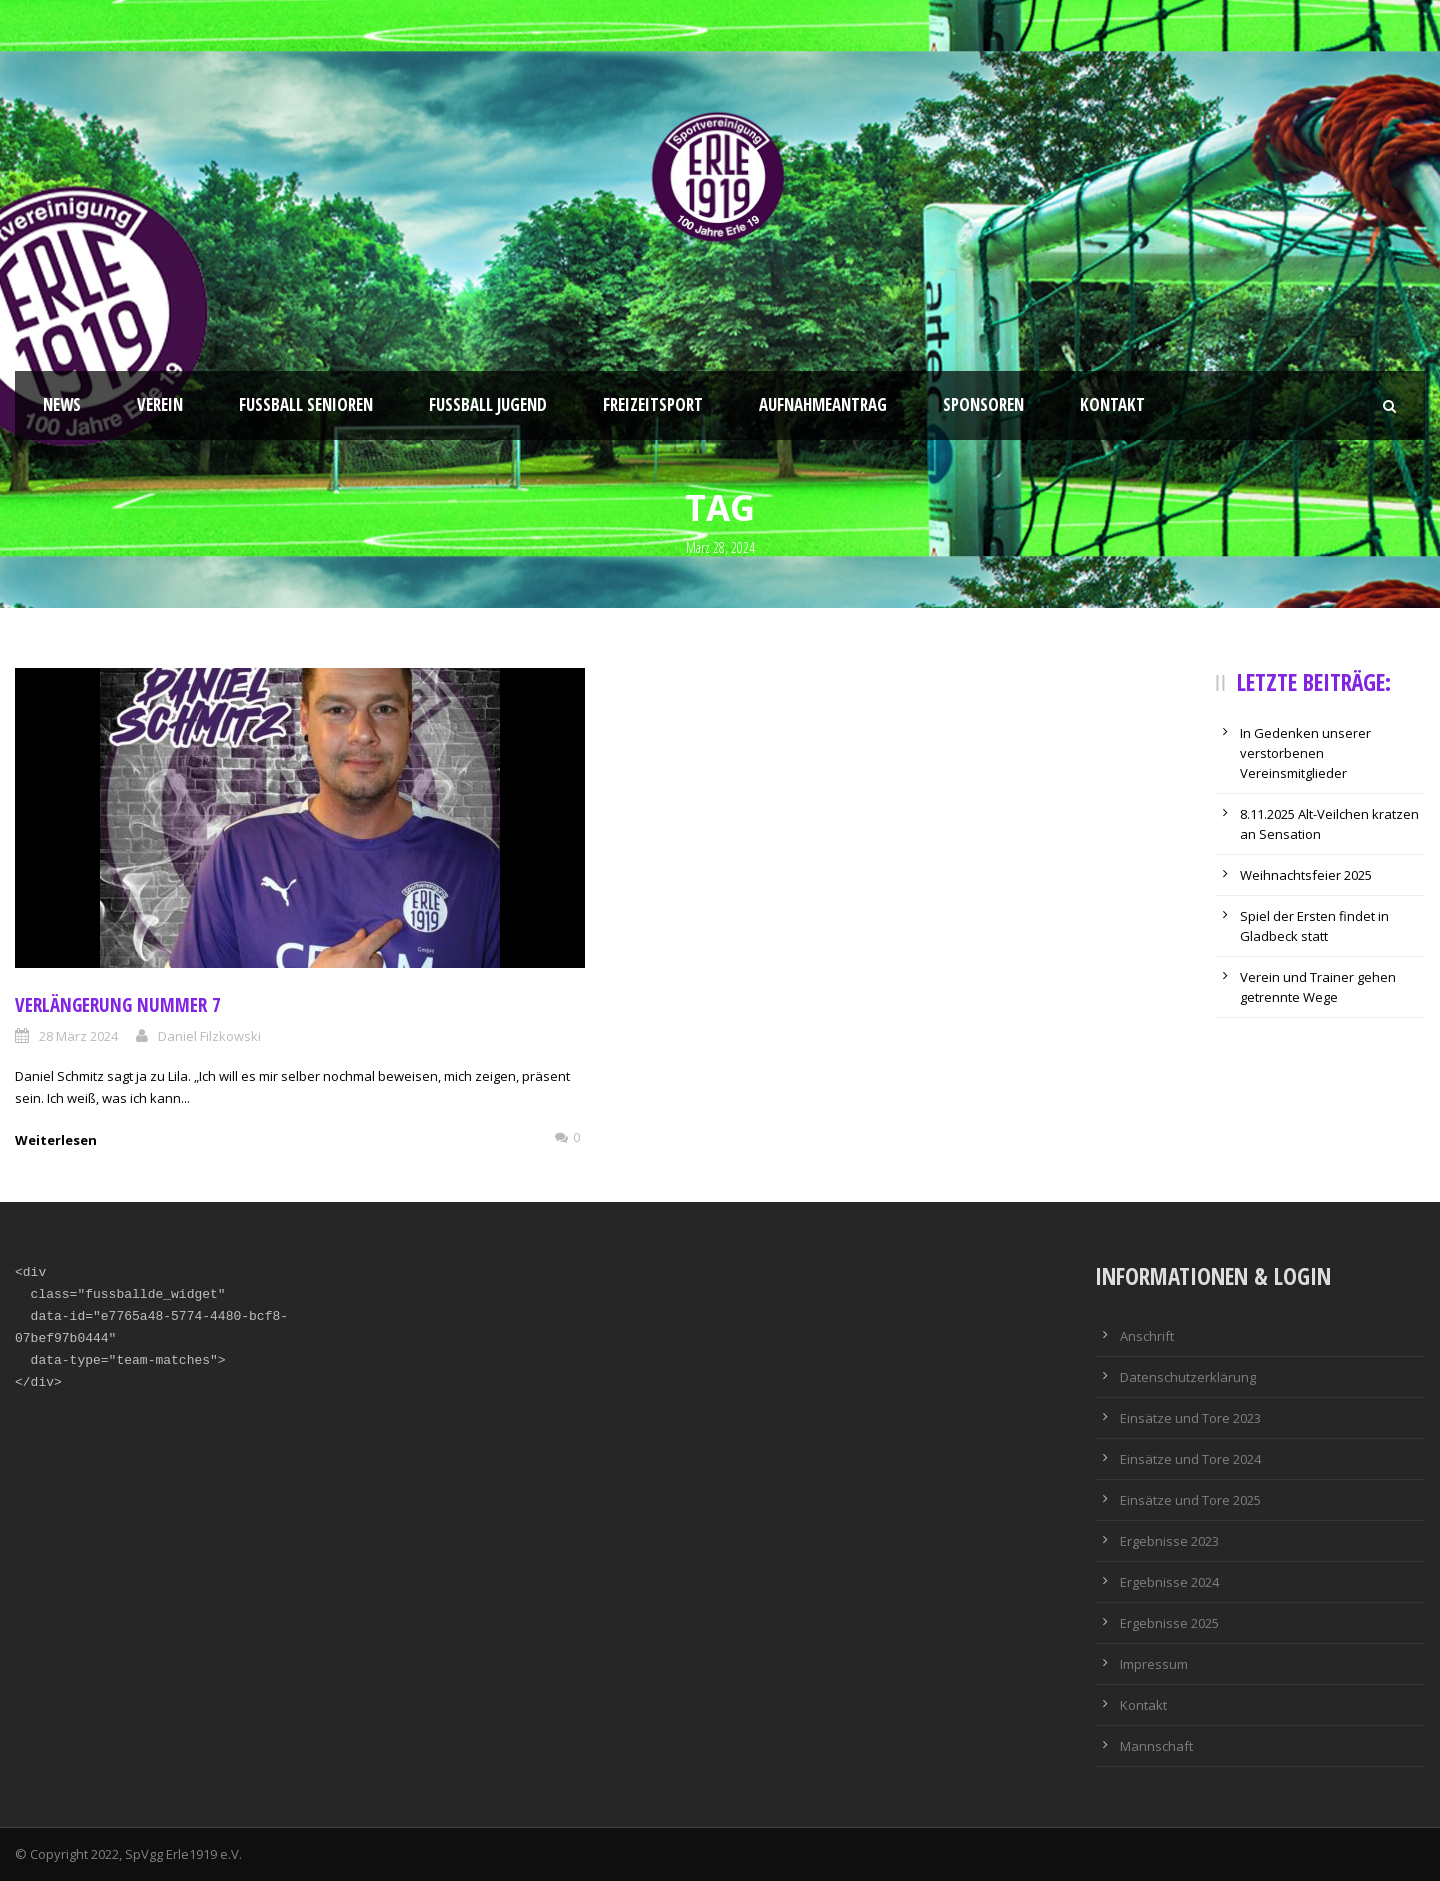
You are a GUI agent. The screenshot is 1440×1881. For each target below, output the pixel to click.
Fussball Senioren (306, 404)
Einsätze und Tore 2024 (1190, 1459)
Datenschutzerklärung (1188, 1377)
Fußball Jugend (488, 404)
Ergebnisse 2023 (1169, 1541)
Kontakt (1112, 404)
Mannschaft (1156, 1746)
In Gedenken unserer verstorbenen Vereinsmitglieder (1305, 753)
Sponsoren (983, 404)
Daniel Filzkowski (209, 1036)
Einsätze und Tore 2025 (1190, 1500)
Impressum (1154, 1664)
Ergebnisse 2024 (1169, 1582)
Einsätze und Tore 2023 (1190, 1418)
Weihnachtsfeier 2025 (1306, 875)
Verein (160, 404)
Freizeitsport (653, 404)
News (62, 404)
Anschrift (1147, 1336)
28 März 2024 (78, 1036)
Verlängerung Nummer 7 (118, 1005)
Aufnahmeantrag (823, 404)
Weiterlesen (56, 1140)
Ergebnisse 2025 (1169, 1623)
